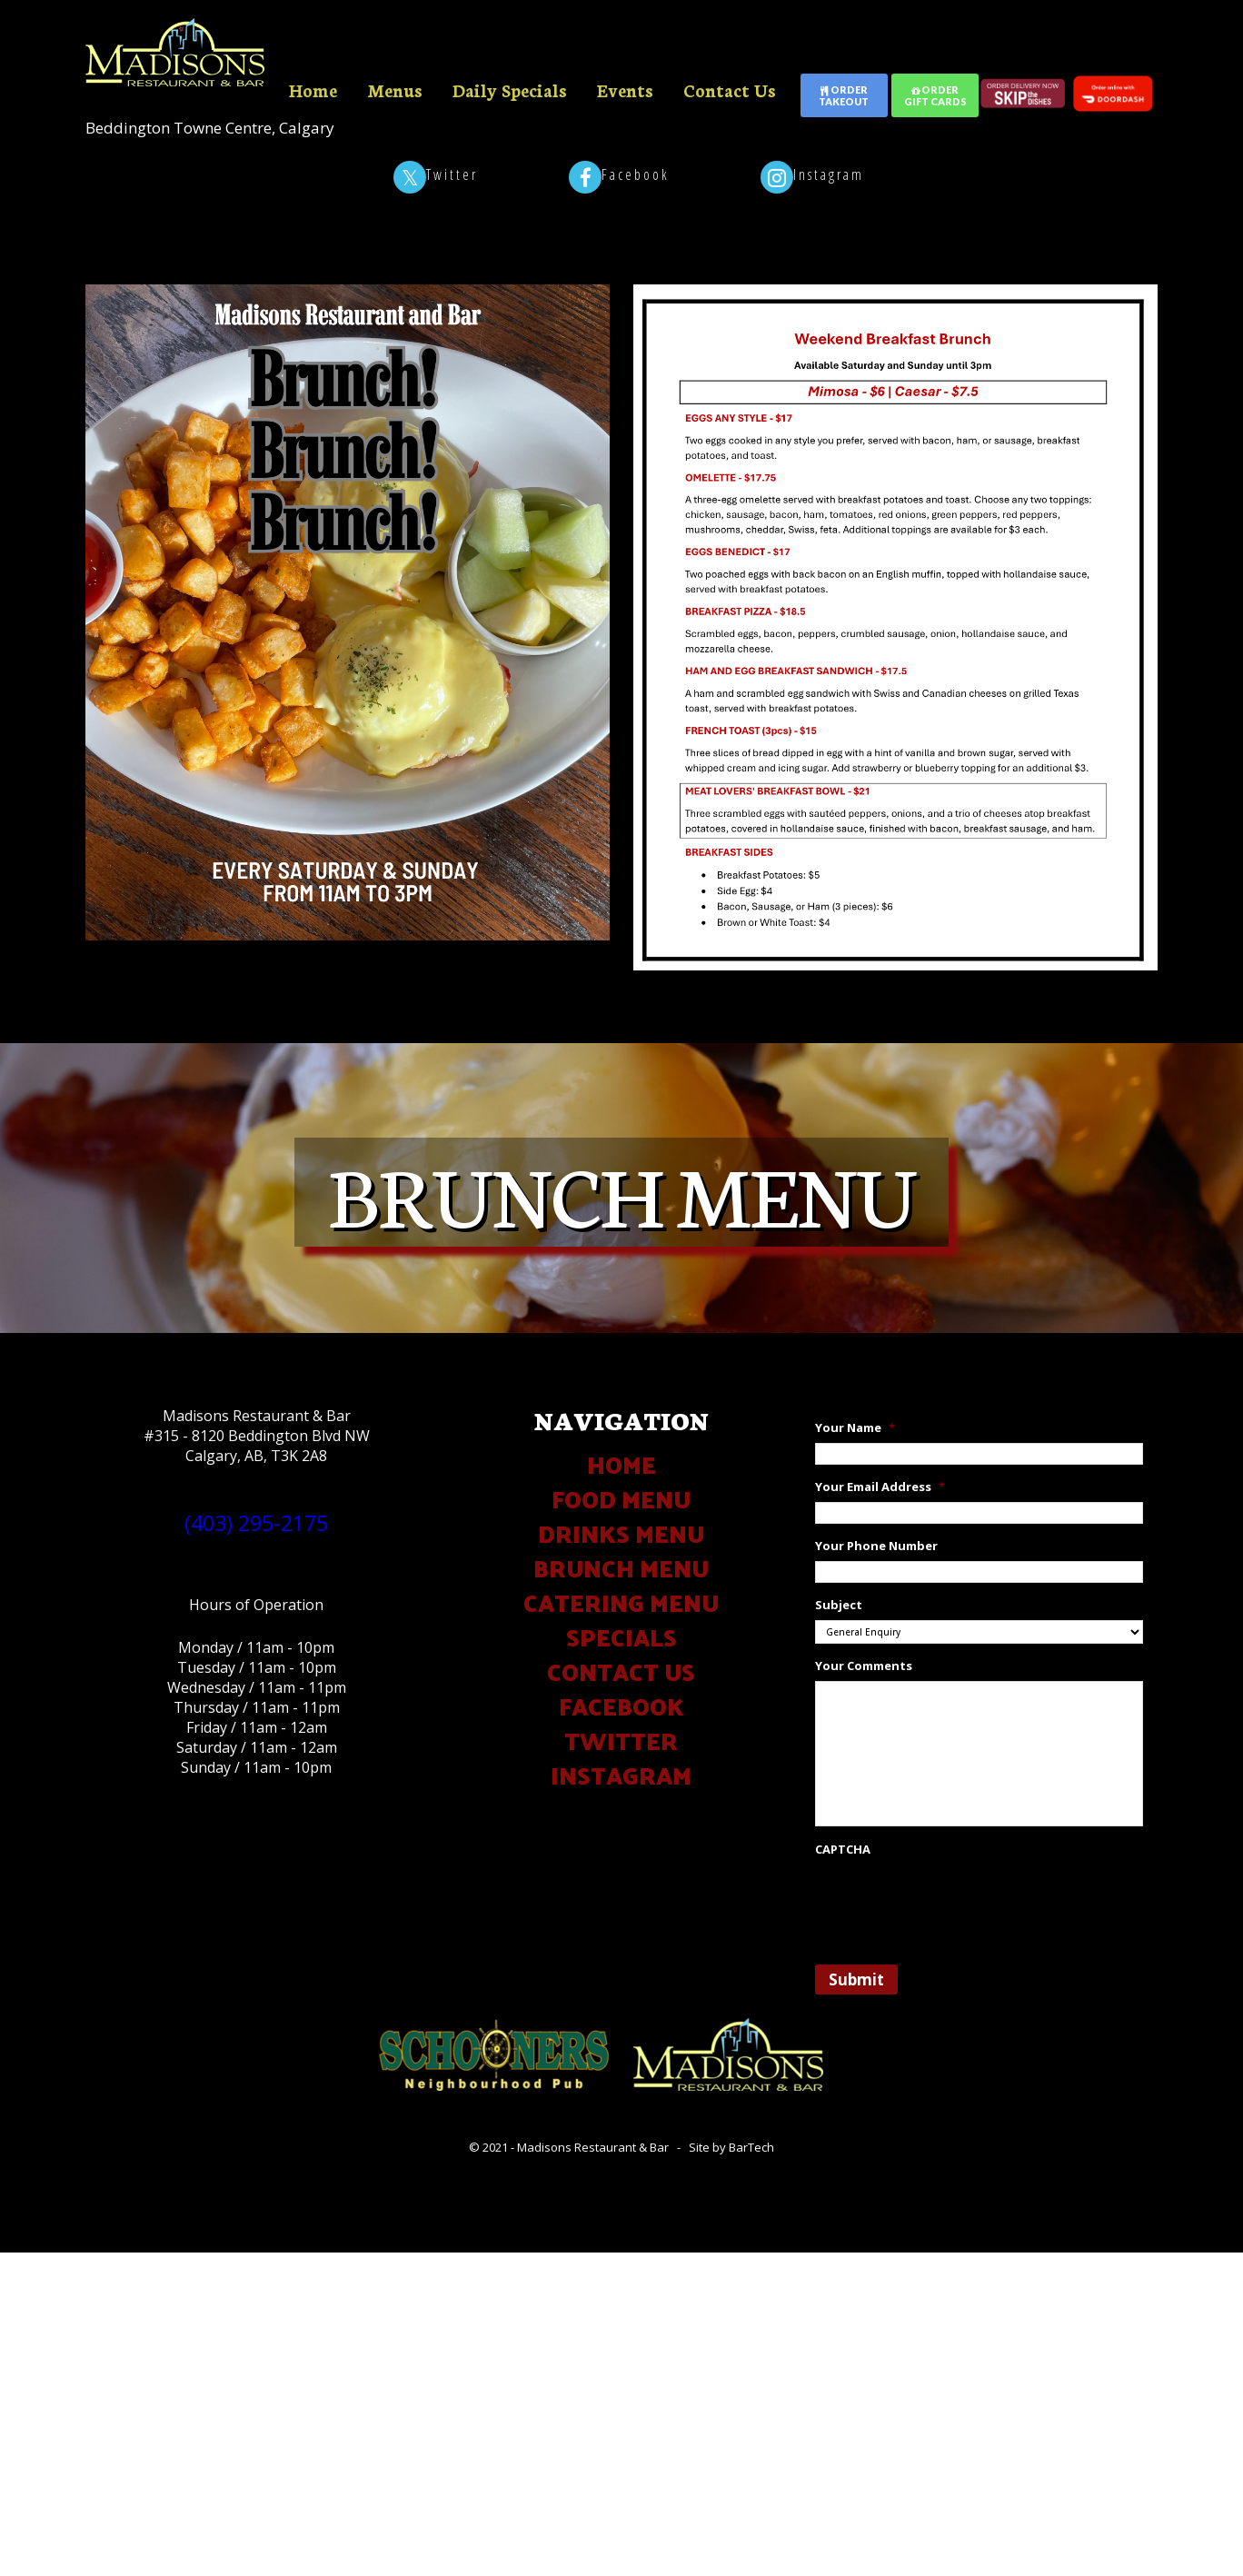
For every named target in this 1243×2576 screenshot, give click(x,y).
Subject (838, 1605)
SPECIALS (621, 1637)
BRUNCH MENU (621, 1568)
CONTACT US (621, 1671)
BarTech (751, 2147)
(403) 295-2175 (256, 1522)
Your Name (855, 1428)
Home (313, 90)
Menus (395, 90)
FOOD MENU (621, 1498)
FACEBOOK (621, 1706)
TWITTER (621, 1740)
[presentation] (953, 1900)
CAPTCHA (842, 1849)
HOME (621, 1464)
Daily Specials (509, 90)
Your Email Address (880, 1487)
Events (625, 90)
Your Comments (863, 1666)
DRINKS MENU (621, 1533)
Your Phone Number (876, 1546)
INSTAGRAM (621, 1775)
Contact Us (729, 90)
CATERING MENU (621, 1602)
